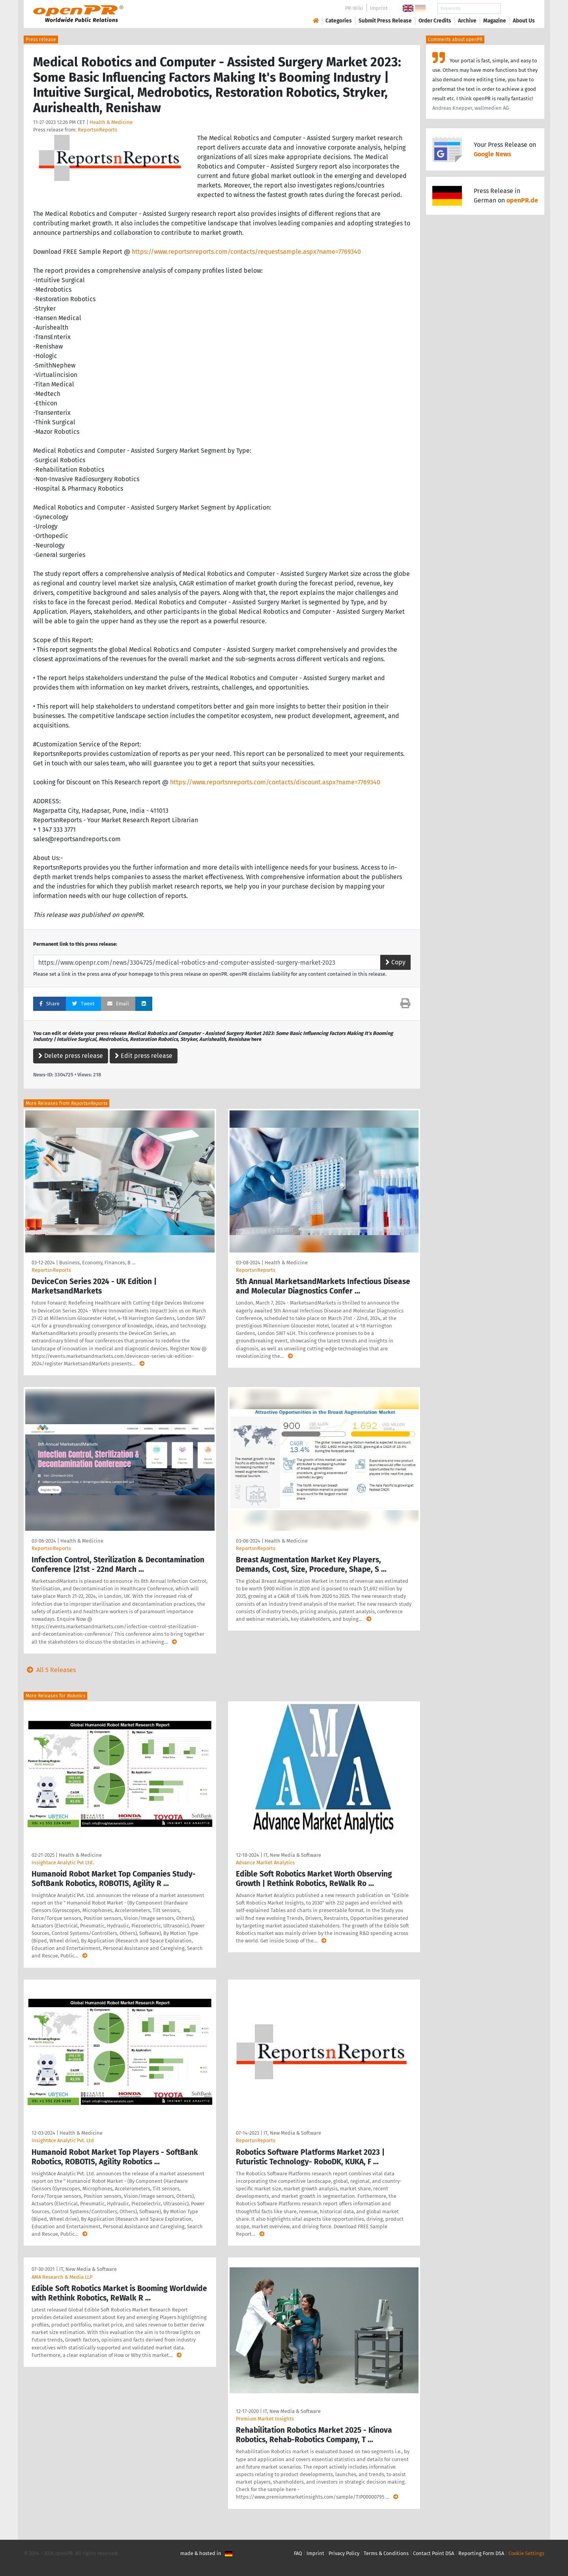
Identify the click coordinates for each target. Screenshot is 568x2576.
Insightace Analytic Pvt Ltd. (63, 1862)
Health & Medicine (111, 122)
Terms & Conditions (386, 2553)
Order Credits (435, 20)
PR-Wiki (354, 8)
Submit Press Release (385, 20)
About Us (524, 20)
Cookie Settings (526, 2553)
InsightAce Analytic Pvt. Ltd (63, 2140)
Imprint (379, 8)
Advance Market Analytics (265, 1862)
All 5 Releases (50, 1670)
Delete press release (70, 1055)
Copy (395, 962)
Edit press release (143, 1055)
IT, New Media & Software (292, 1855)
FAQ (298, 2553)
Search (517, 8)
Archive (467, 20)
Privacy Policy (344, 2553)
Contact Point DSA (433, 2553)
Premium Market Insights (265, 2419)
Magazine (494, 20)
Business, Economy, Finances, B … (97, 1263)
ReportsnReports (97, 130)
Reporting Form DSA (481, 2553)
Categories (338, 20)
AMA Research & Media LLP (62, 2277)
